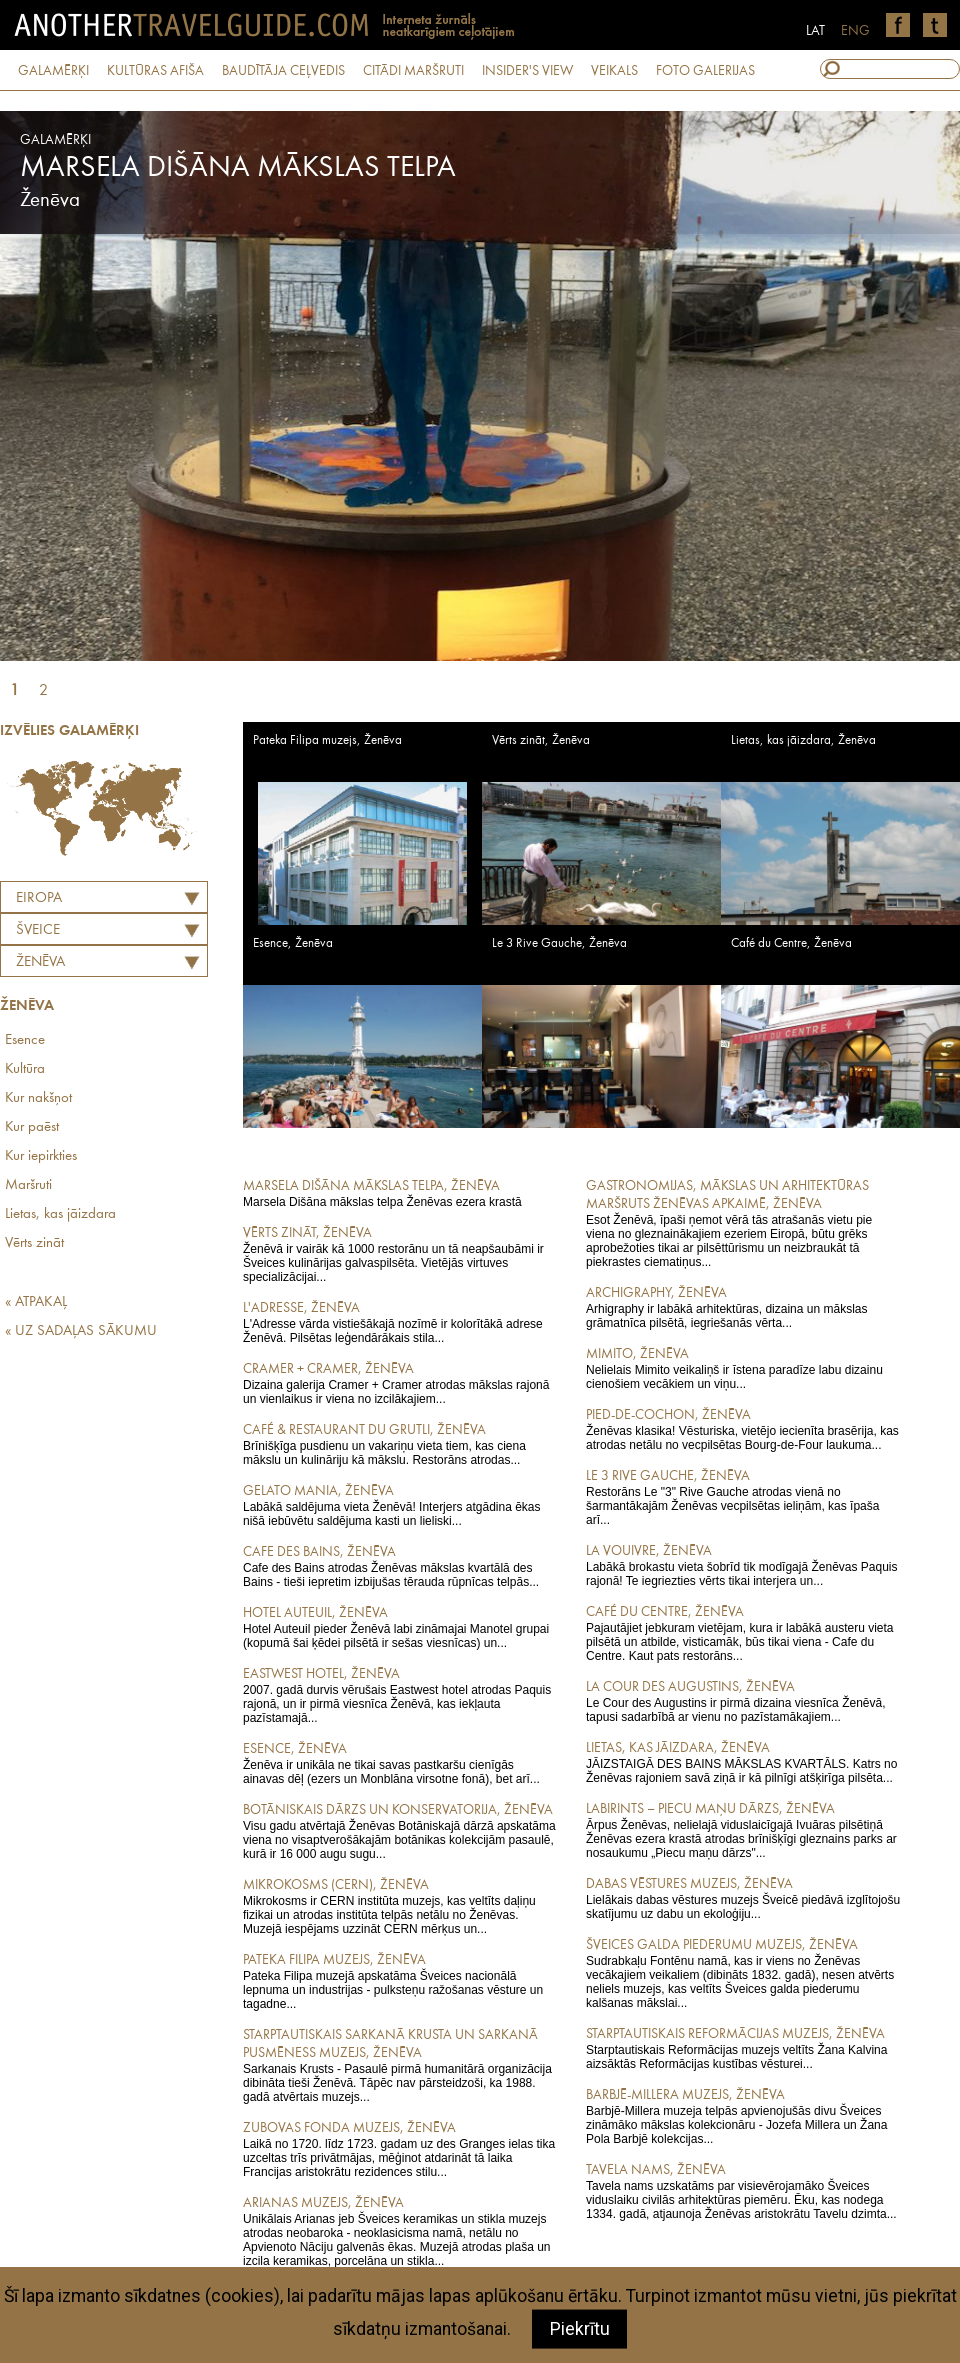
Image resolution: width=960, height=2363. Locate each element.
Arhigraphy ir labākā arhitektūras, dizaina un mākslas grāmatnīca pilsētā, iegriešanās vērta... (743, 1307)
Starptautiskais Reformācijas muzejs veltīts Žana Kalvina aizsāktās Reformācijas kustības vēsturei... (743, 2048)
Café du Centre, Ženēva (791, 943)
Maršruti (28, 1185)
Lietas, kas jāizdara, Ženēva (803, 740)
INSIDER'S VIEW (527, 71)
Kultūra (25, 1069)
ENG (855, 31)
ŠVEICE (38, 930)
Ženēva (40, 962)
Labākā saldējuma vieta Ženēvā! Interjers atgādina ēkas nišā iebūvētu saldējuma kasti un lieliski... (400, 1505)
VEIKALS (614, 71)
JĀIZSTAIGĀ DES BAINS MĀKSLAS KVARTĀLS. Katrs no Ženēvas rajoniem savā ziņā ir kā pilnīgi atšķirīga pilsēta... (743, 1762)
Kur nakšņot (38, 1098)
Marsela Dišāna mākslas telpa (238, 168)
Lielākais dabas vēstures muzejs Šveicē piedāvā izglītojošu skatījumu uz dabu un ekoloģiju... (743, 1898)
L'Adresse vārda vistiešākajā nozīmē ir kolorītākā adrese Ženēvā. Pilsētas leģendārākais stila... (400, 1322)
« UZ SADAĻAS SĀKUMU (81, 1331)
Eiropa (39, 898)
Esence (25, 1040)
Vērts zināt (34, 1243)
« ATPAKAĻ (36, 1302)
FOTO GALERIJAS (705, 71)
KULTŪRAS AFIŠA (155, 71)
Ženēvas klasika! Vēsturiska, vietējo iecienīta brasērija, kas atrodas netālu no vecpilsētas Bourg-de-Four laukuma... (743, 1429)
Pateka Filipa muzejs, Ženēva (327, 740)
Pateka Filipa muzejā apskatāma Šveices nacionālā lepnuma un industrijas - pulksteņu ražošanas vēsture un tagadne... (400, 1981)
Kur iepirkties (41, 1156)
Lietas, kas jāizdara (60, 1214)
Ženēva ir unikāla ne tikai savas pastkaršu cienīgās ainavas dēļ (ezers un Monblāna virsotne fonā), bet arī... (400, 1763)
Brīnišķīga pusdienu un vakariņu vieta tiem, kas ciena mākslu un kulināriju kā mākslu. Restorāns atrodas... (400, 1444)
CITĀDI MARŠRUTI (413, 71)
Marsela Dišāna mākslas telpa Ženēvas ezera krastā (400, 1193)
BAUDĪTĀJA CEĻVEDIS (283, 71)
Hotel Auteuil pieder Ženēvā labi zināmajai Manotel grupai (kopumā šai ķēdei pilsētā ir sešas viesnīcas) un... (400, 1627)
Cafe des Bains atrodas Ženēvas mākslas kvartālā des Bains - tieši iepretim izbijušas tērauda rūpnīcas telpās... (400, 1566)
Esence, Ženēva (293, 943)
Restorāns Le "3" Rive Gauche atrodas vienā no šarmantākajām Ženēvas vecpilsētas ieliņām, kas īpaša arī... (743, 1497)
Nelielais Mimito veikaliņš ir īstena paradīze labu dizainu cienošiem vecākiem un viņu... (743, 1368)
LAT (815, 31)
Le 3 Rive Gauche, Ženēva (559, 943)
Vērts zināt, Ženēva (541, 740)
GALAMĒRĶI (53, 71)
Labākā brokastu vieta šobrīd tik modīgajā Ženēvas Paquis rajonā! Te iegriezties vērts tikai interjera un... (743, 1565)
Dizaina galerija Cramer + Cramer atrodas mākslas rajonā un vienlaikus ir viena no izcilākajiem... (400, 1383)
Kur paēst (32, 1127)
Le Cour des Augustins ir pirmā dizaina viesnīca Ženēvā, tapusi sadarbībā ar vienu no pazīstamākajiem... (743, 1701)
